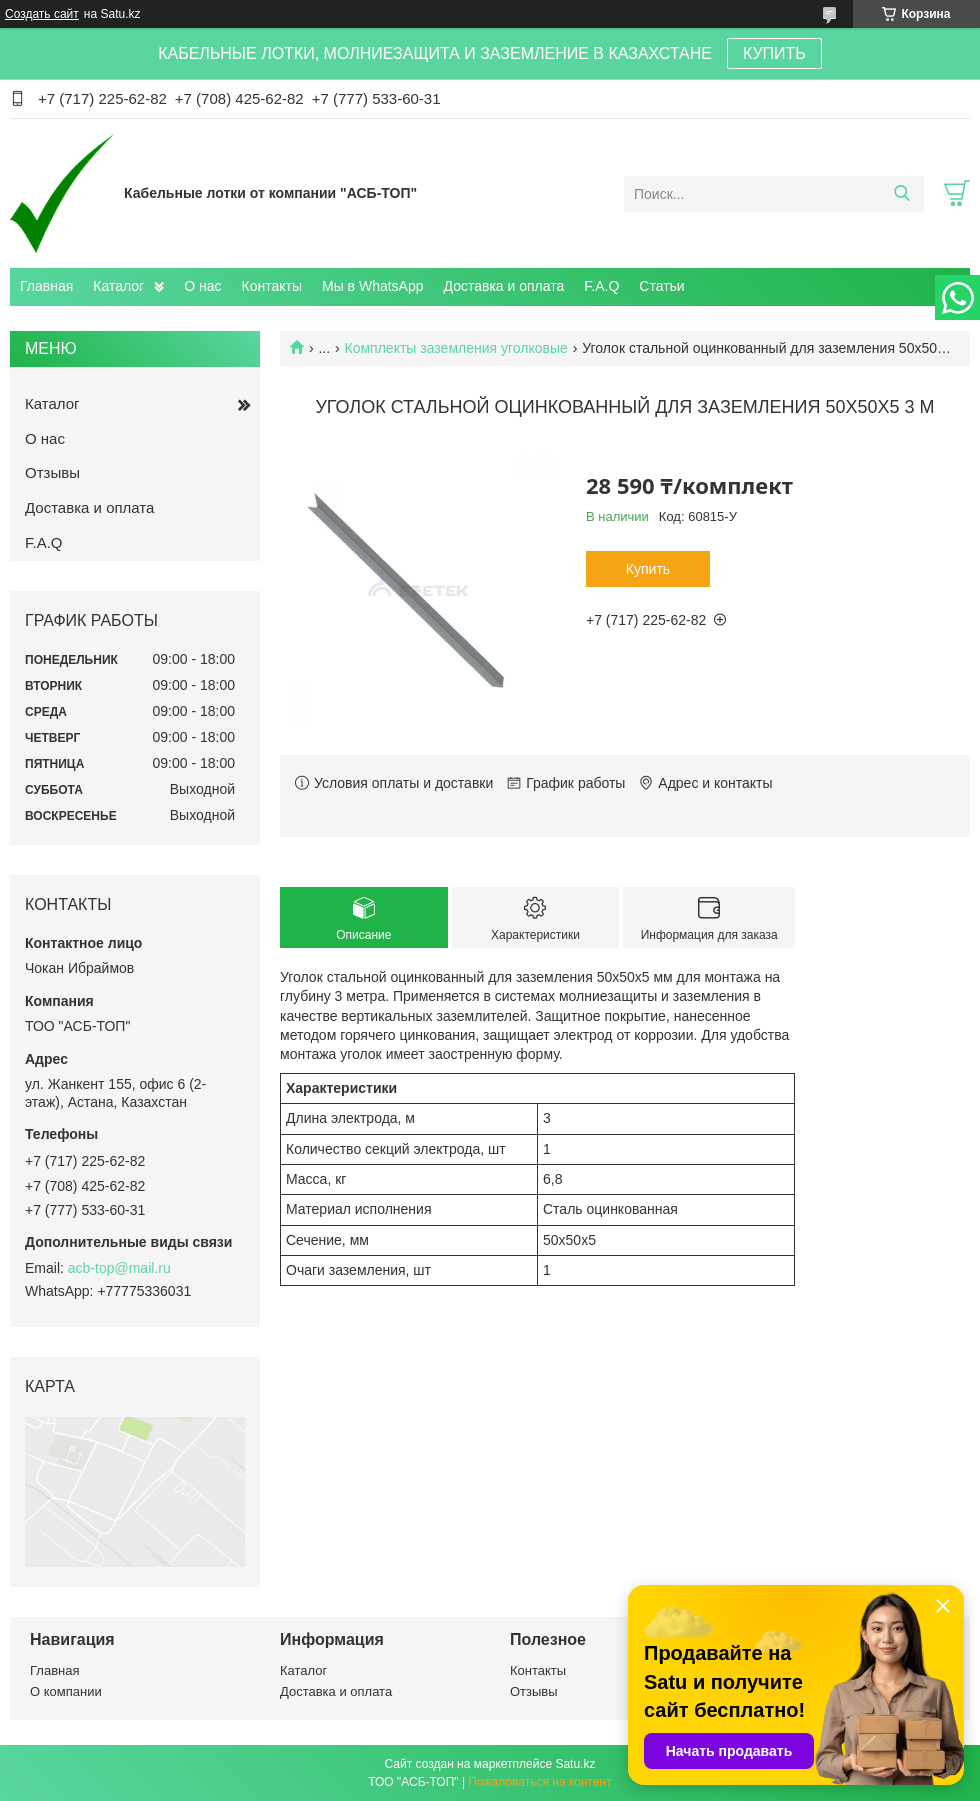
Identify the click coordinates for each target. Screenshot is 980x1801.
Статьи (661, 286)
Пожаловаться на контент (539, 1782)
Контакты (272, 286)
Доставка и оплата (504, 286)
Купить (648, 569)
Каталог (118, 286)
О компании (66, 1691)
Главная (46, 286)
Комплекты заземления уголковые (456, 348)
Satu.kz (575, 1764)
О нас (202, 286)
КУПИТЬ (774, 53)
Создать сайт (42, 14)
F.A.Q (601, 286)
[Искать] (901, 194)
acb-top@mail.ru (119, 1268)
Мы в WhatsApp (373, 286)
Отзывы (52, 472)
